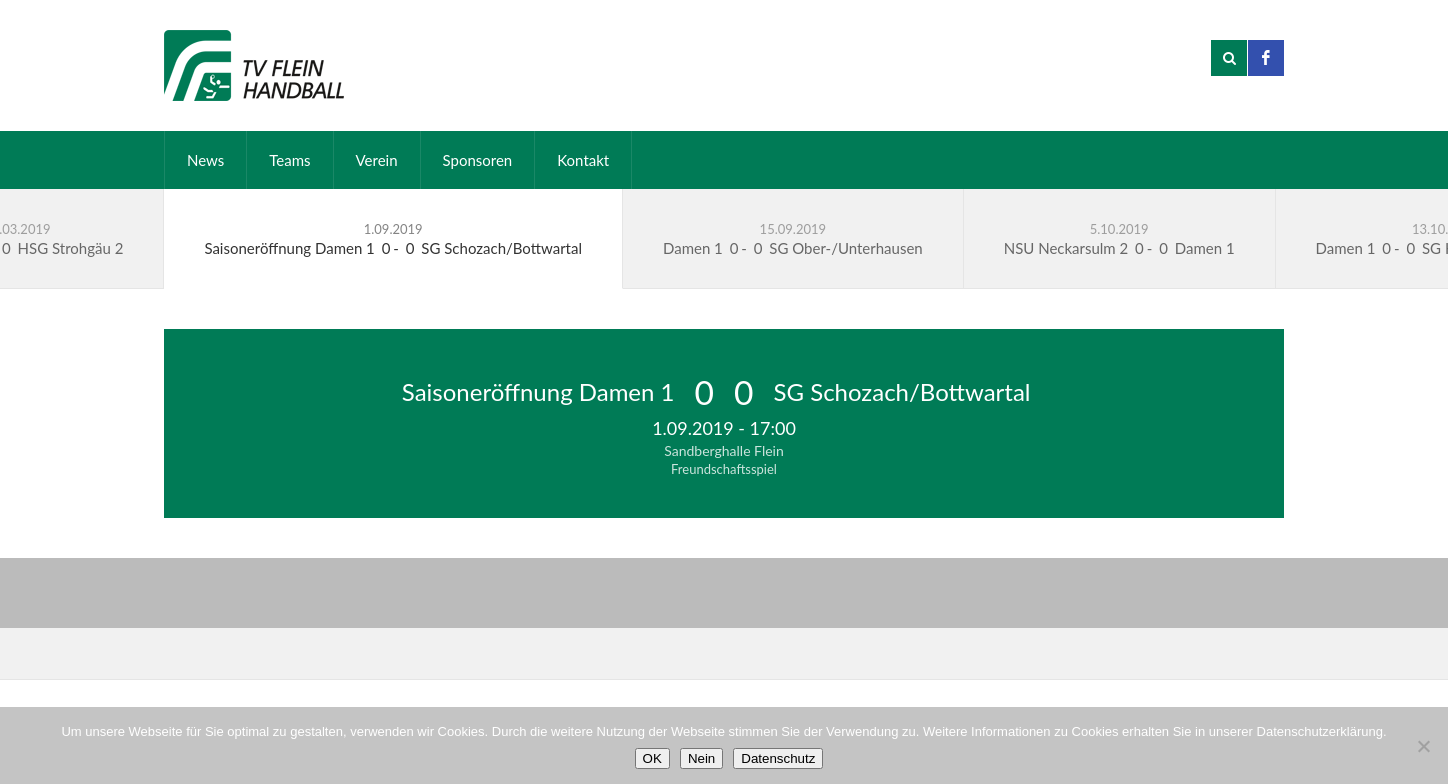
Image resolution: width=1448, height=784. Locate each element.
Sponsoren (478, 160)
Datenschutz (778, 758)
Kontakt (583, 160)
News (205, 160)
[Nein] (1423, 746)
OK (652, 758)
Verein (377, 160)
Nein (701, 758)
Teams (289, 160)
